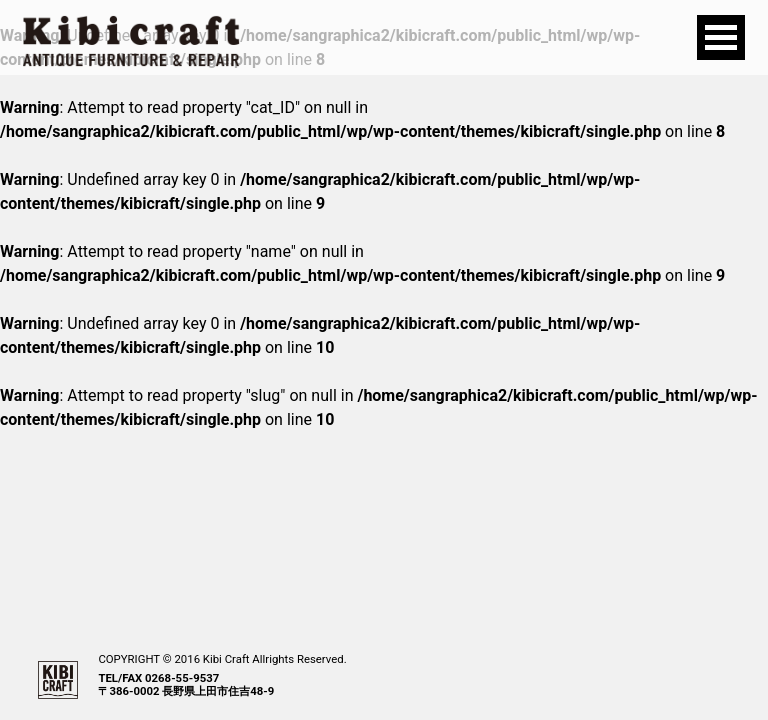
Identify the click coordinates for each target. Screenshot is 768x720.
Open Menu (721, 37)
